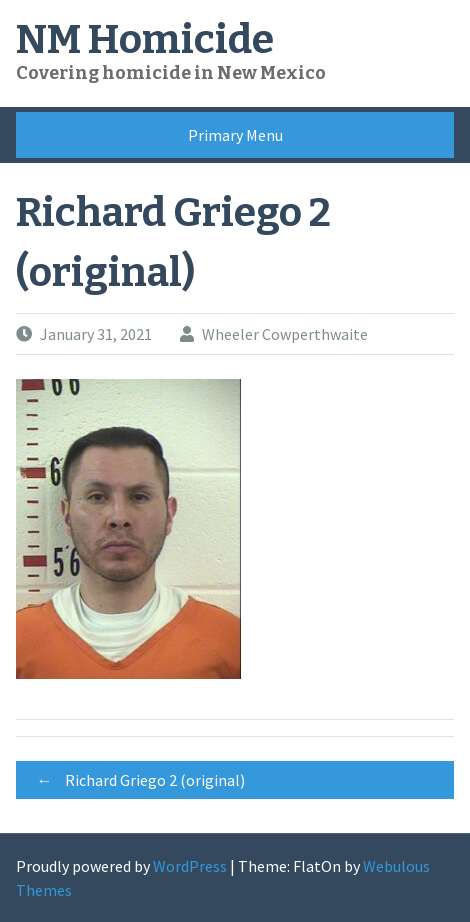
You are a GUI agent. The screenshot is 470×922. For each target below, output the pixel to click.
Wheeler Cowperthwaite (285, 334)
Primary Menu (235, 135)
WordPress (190, 866)
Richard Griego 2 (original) (135, 780)
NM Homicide (145, 40)
